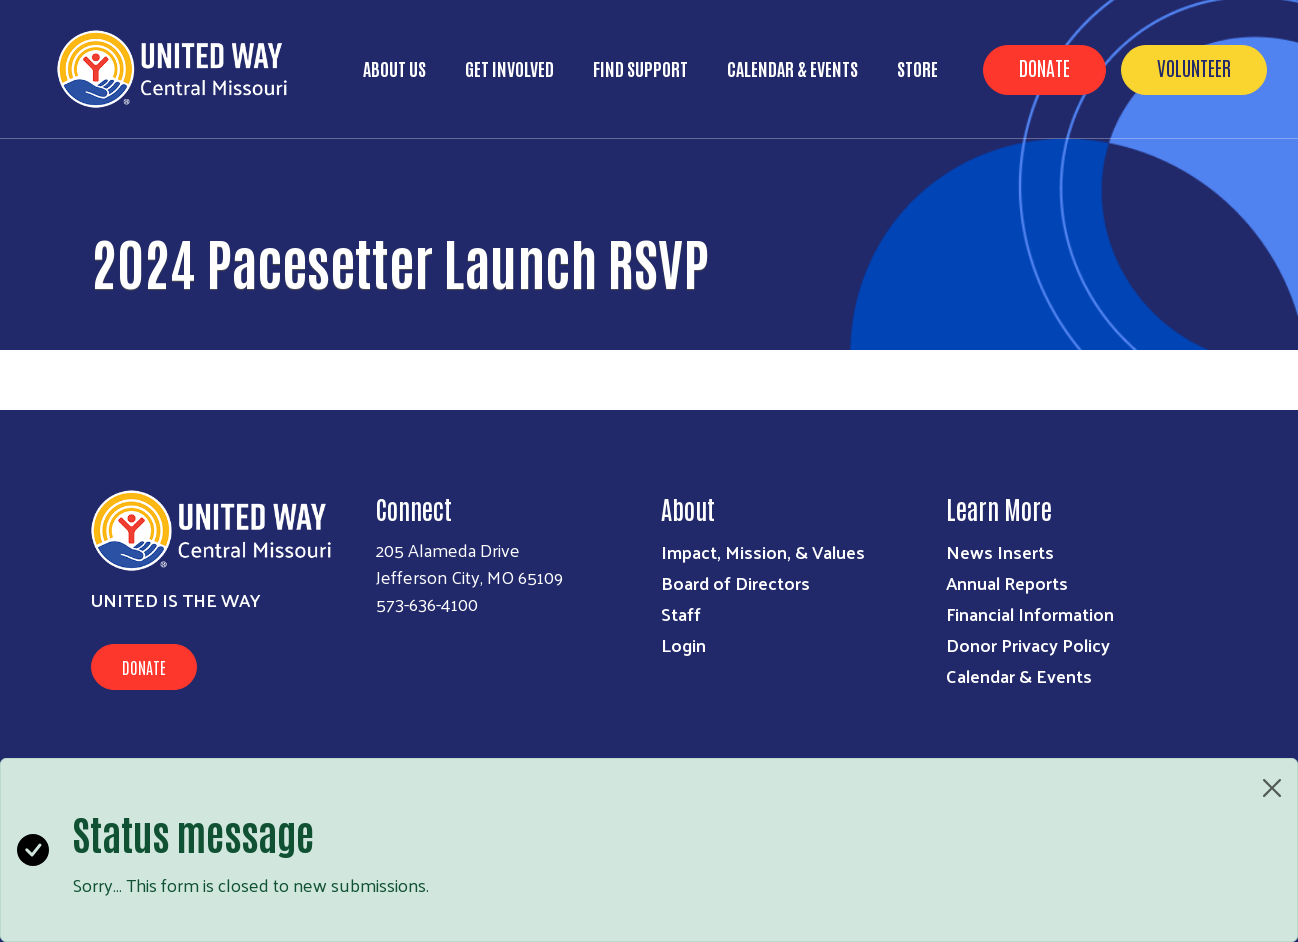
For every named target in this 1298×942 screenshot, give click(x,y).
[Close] (1272, 788)
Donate (1044, 67)
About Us (394, 68)
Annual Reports (1007, 582)
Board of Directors (735, 582)
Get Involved (509, 68)
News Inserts (1000, 551)
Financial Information (1030, 613)
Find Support (640, 68)
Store (917, 68)
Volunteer (1194, 67)
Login (683, 644)
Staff (681, 613)
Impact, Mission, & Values (763, 551)
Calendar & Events (792, 68)
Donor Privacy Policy (1028, 644)
